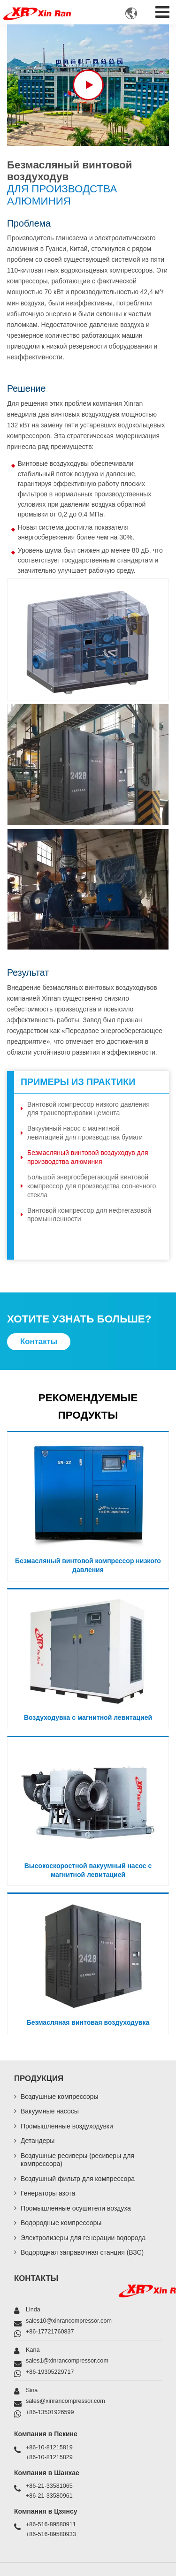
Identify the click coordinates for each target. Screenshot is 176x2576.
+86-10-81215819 (49, 2447)
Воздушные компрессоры (60, 2096)
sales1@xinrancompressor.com (67, 2360)
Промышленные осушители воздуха (76, 2208)
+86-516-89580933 (51, 2534)
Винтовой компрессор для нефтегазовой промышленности (89, 1215)
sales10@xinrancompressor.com (69, 2321)
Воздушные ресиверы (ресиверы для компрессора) (77, 2160)
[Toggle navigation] (162, 10)
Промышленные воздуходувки (67, 2126)
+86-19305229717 (50, 2372)
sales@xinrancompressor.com (65, 2401)
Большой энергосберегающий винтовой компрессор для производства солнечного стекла (91, 1186)
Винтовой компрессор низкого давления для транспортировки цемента (88, 1109)
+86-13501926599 (50, 2412)
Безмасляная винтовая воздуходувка (88, 2022)
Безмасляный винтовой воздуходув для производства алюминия (87, 1157)
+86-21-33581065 (49, 2486)
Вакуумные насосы (50, 2111)
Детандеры (37, 2140)
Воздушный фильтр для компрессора (78, 2178)
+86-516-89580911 (51, 2524)
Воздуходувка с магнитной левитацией (88, 1717)
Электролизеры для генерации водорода (83, 2238)
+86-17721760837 (50, 2331)
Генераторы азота (48, 2193)
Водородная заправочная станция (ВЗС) (82, 2252)
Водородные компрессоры (61, 2222)
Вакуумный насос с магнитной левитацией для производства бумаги (85, 1133)
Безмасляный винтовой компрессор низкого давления (88, 1565)
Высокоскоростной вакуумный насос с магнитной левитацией (88, 1870)
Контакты (36, 2278)
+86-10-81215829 (49, 2457)
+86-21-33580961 (49, 2495)
